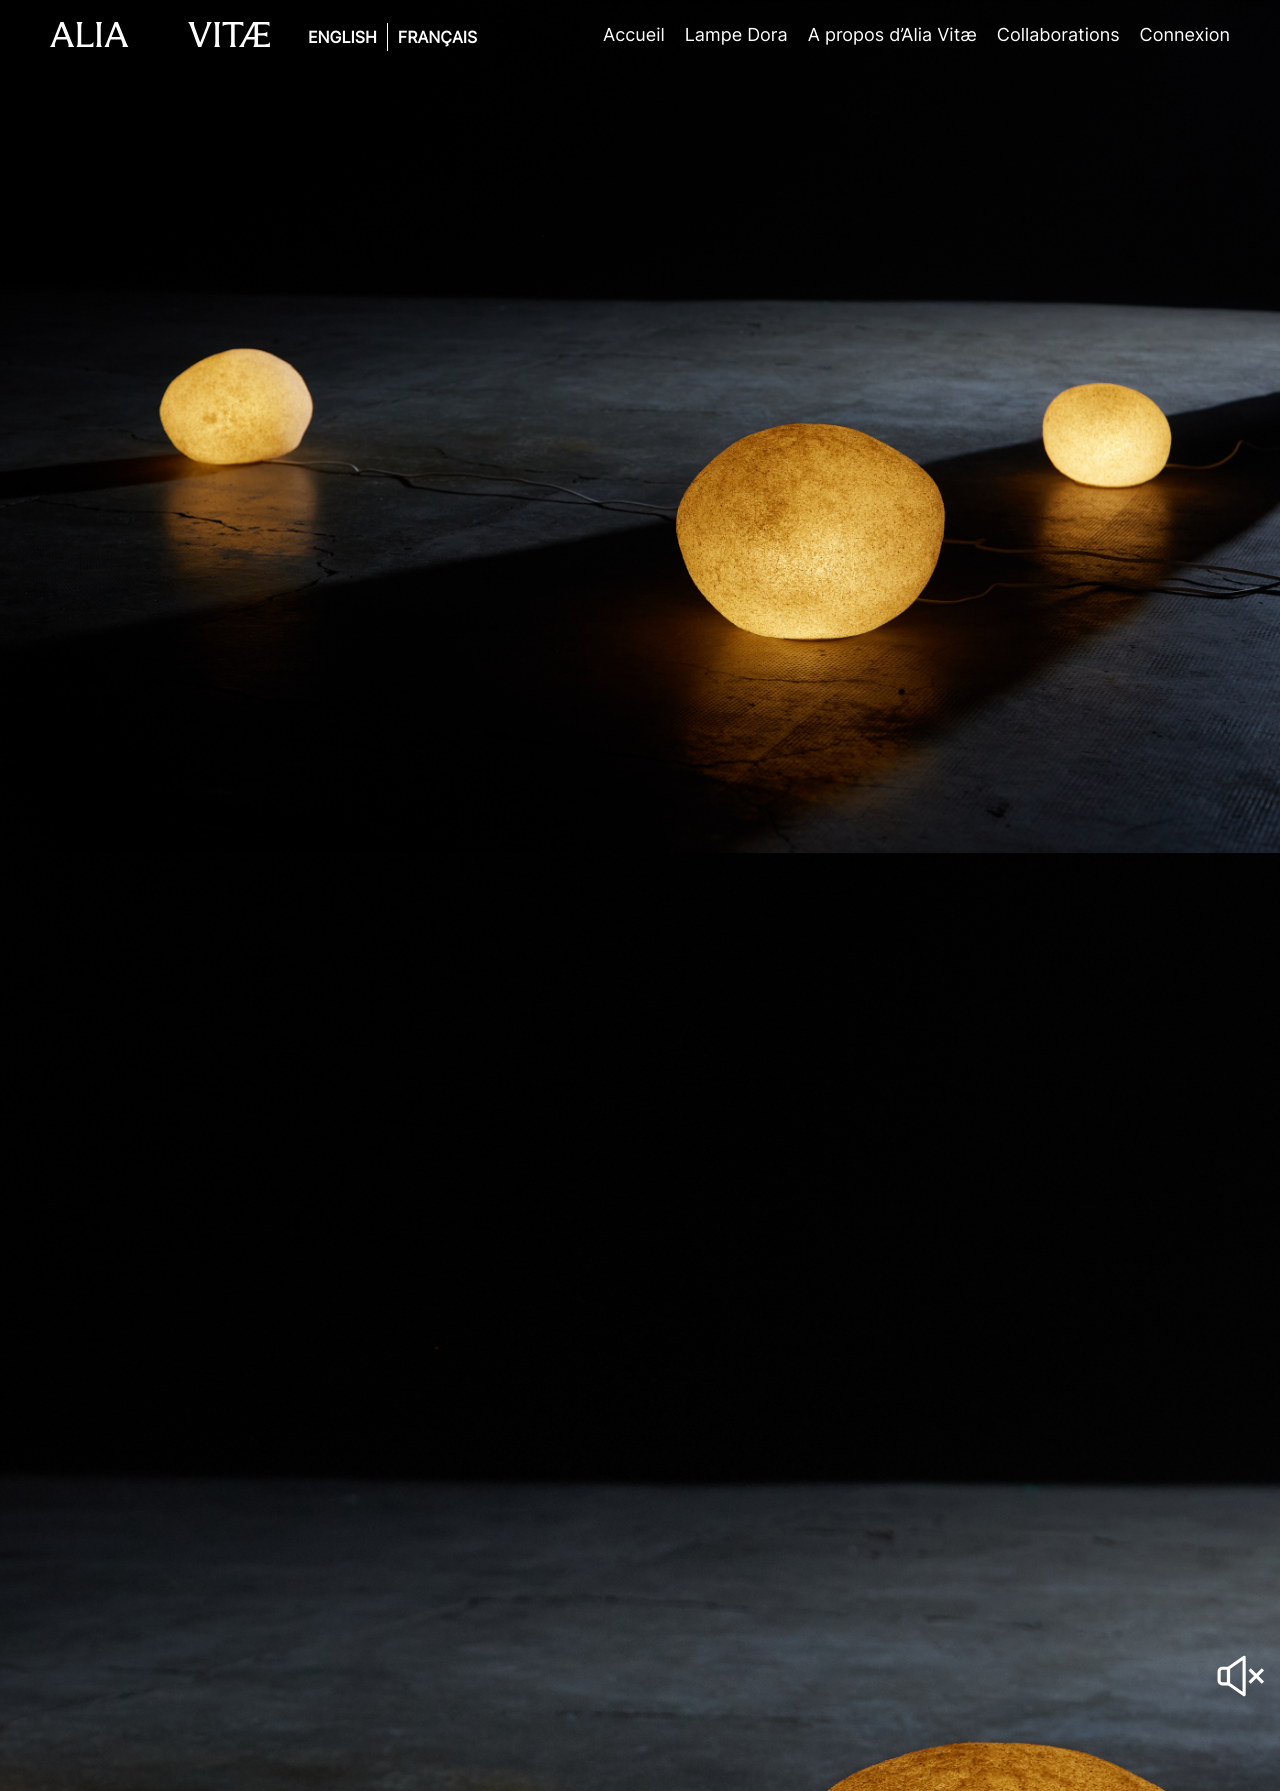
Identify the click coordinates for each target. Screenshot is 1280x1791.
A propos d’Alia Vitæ (892, 34)
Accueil (634, 34)
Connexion (1185, 34)
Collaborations (1058, 34)
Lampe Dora (736, 34)
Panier (1255, 35)
